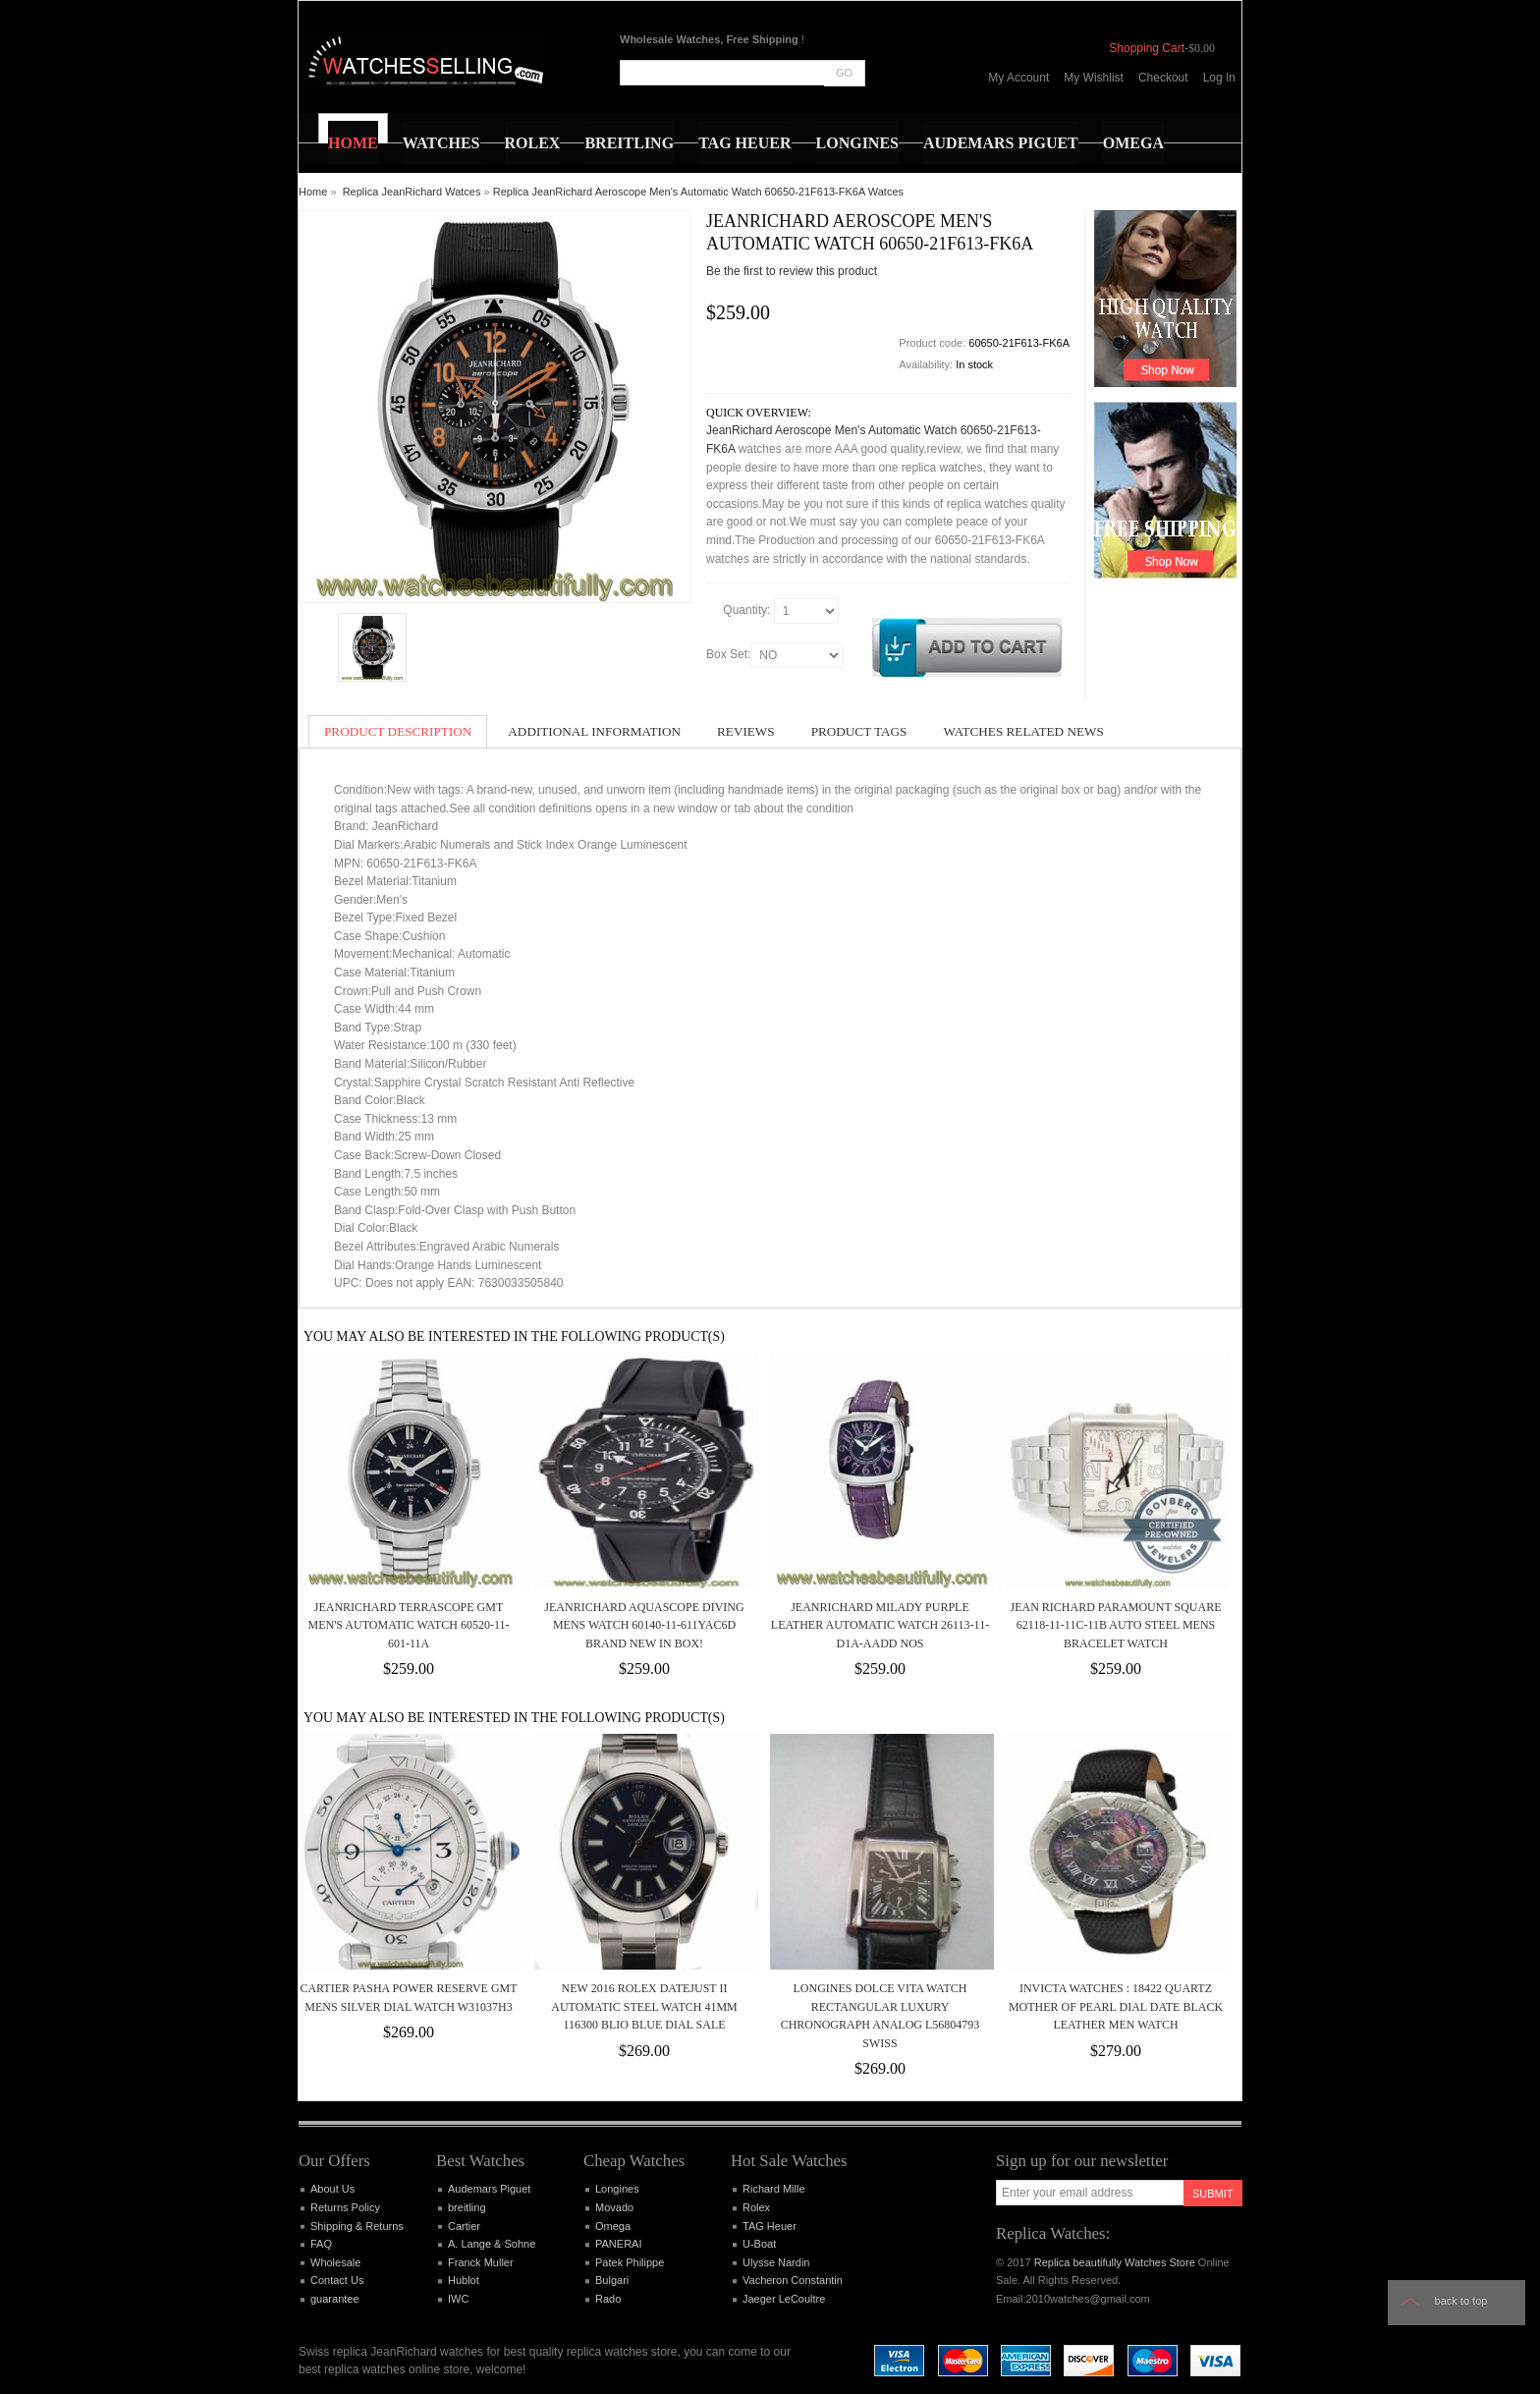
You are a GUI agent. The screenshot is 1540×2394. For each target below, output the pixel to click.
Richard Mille (773, 2189)
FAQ (321, 2244)
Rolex (756, 2207)
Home (313, 191)
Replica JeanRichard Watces (412, 191)
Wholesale (335, 2262)
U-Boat (759, 2244)
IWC (458, 2299)
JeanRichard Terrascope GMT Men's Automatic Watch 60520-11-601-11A (409, 1625)
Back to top (1461, 2301)
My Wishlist (1094, 77)
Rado (608, 2299)
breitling (467, 2207)
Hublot (463, 2280)
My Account (1018, 77)
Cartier (464, 2226)
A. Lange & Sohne (491, 2244)
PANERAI (618, 2244)
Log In (1219, 77)
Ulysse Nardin (775, 2262)
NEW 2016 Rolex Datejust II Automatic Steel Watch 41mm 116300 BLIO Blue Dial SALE (644, 2006)
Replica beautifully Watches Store (1114, 2262)
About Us (332, 2189)
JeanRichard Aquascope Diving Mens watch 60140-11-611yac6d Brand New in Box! (643, 1625)
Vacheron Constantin (792, 2280)
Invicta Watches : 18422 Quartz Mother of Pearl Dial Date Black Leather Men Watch (1116, 2006)
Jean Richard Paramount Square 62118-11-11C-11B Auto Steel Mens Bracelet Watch (1115, 1625)
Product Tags (859, 731)
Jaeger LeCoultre (783, 2299)
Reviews (746, 731)
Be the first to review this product (791, 271)
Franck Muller (481, 2262)
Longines (617, 2189)
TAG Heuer (769, 2226)
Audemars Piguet (489, 2189)
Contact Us (336, 2280)
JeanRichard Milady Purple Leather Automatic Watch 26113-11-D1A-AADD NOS (880, 1625)
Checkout (1163, 77)
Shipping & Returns (357, 2226)
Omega (613, 2226)
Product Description (397, 731)
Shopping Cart (1146, 48)
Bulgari (612, 2280)
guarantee (334, 2299)
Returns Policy (345, 2207)
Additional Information (594, 731)
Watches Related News (1023, 731)
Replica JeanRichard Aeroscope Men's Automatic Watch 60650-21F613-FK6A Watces (698, 191)
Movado (614, 2207)
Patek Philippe (629, 2262)
